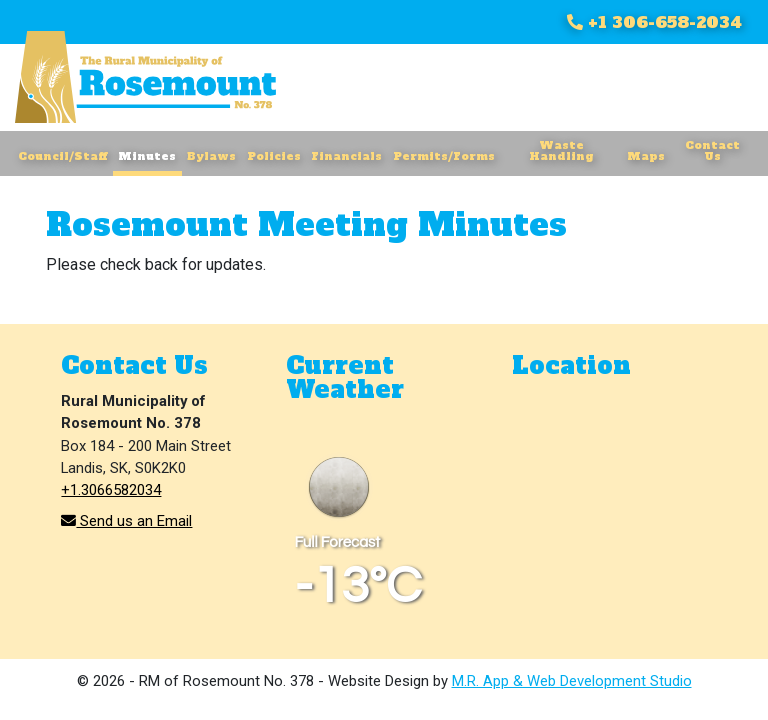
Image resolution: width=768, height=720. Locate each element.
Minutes (147, 156)
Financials (346, 156)
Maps (646, 156)
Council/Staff (62, 156)
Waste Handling (561, 151)
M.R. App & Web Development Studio (572, 681)
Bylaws (211, 156)
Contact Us (712, 151)
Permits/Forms (444, 156)
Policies (274, 156)
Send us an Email (126, 521)
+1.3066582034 (111, 490)
